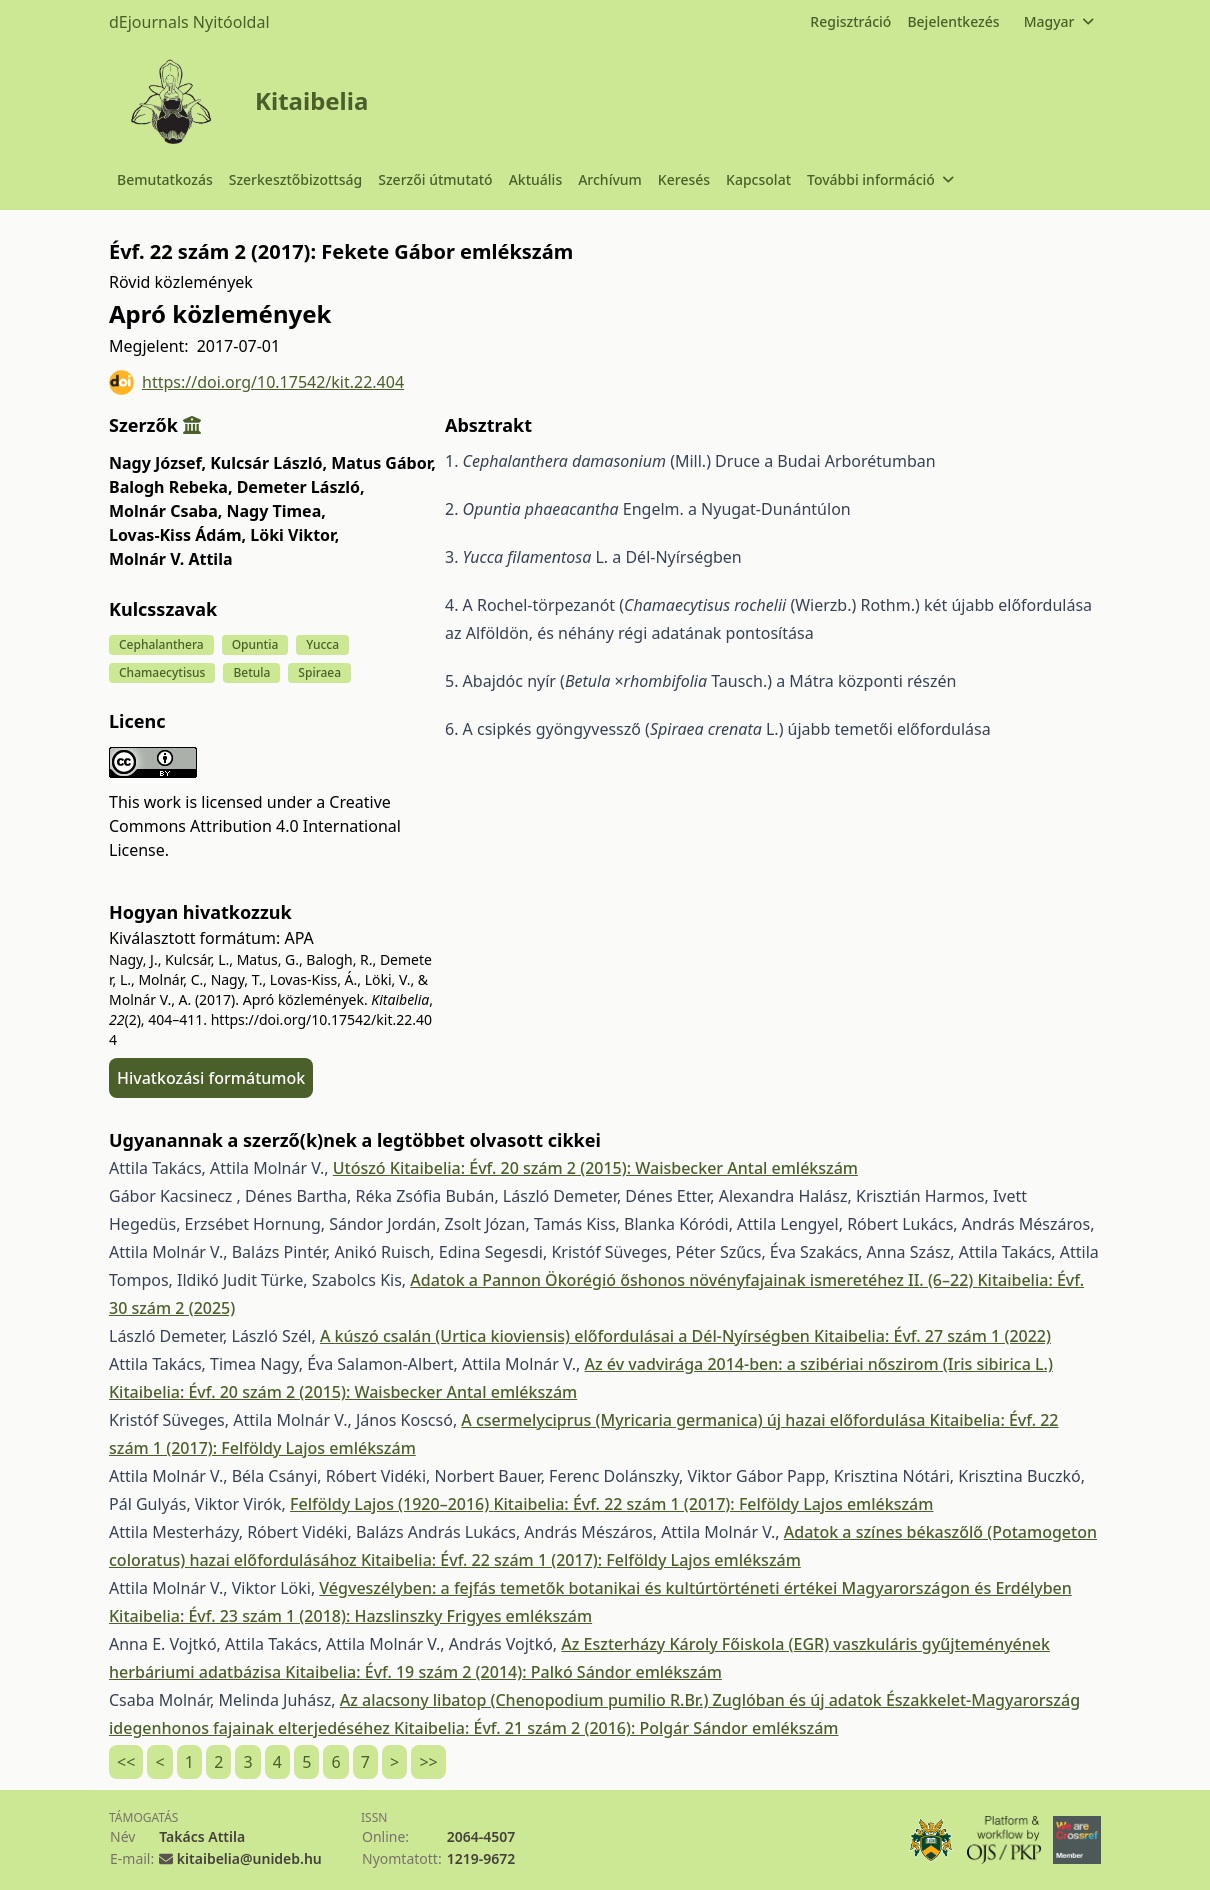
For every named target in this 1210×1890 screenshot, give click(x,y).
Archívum (610, 179)
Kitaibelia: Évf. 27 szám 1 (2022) (932, 1336)
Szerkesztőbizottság (296, 179)
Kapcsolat (758, 179)
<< (126, 1762)
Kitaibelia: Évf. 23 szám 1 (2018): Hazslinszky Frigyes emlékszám (350, 1616)
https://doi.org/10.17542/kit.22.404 (256, 382)
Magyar (1058, 21)
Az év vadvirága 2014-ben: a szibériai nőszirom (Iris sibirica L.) (819, 1364)
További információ (880, 179)
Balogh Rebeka (170, 487)
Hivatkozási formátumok (211, 1078)
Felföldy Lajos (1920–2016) (391, 1504)
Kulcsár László (268, 463)
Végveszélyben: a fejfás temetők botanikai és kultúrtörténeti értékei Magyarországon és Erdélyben (695, 1588)
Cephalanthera (161, 644)
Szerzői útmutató (435, 179)
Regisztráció (850, 21)
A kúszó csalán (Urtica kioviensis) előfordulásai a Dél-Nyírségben (567, 1336)
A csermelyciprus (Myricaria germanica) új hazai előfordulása (695, 1420)
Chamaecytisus (162, 672)
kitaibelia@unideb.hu (249, 1858)
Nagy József (157, 463)
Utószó (361, 1168)
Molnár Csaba (165, 511)
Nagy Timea (275, 511)
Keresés (684, 179)
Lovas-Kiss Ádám (177, 535)
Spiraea (319, 672)
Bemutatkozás (165, 179)
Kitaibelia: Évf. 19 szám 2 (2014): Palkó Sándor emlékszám (503, 1672)
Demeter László (301, 487)
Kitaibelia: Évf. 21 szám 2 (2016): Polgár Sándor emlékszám (616, 1728)
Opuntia (255, 644)
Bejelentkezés (953, 21)
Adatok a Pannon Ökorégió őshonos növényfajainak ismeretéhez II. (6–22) (693, 1280)
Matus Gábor (383, 463)
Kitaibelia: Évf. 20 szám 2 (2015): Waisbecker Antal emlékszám (624, 1168)
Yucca (322, 644)
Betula (251, 672)
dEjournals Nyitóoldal (189, 22)
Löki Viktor (294, 535)
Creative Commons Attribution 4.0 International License (255, 826)
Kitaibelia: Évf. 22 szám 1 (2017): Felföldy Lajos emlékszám (713, 1504)
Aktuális (536, 179)
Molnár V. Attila (171, 559)
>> (428, 1762)
